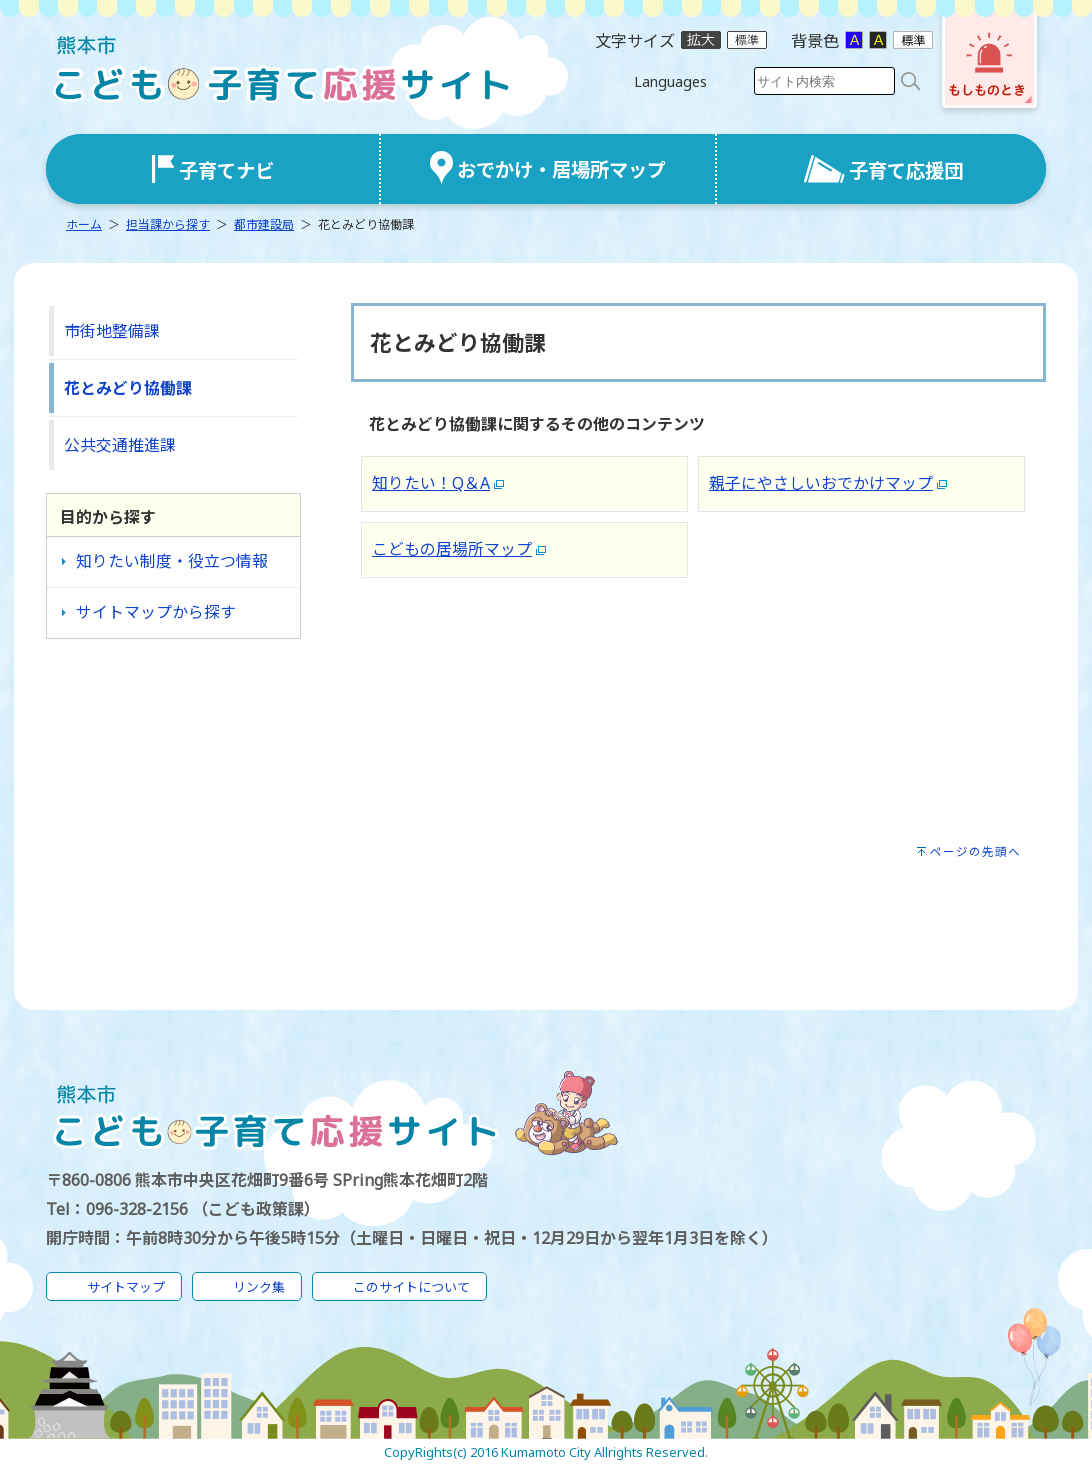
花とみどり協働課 (128, 388)
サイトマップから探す (156, 612)
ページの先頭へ (975, 851)
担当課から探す (168, 224)
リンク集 (259, 1287)
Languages (670, 81)
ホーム (84, 224)
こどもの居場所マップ (452, 549)
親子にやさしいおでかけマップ (821, 483)
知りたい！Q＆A (431, 483)
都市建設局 (264, 224)
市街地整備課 (112, 331)
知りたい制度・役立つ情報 (172, 561)
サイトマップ (126, 1287)
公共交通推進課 (120, 445)
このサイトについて (411, 1287)
